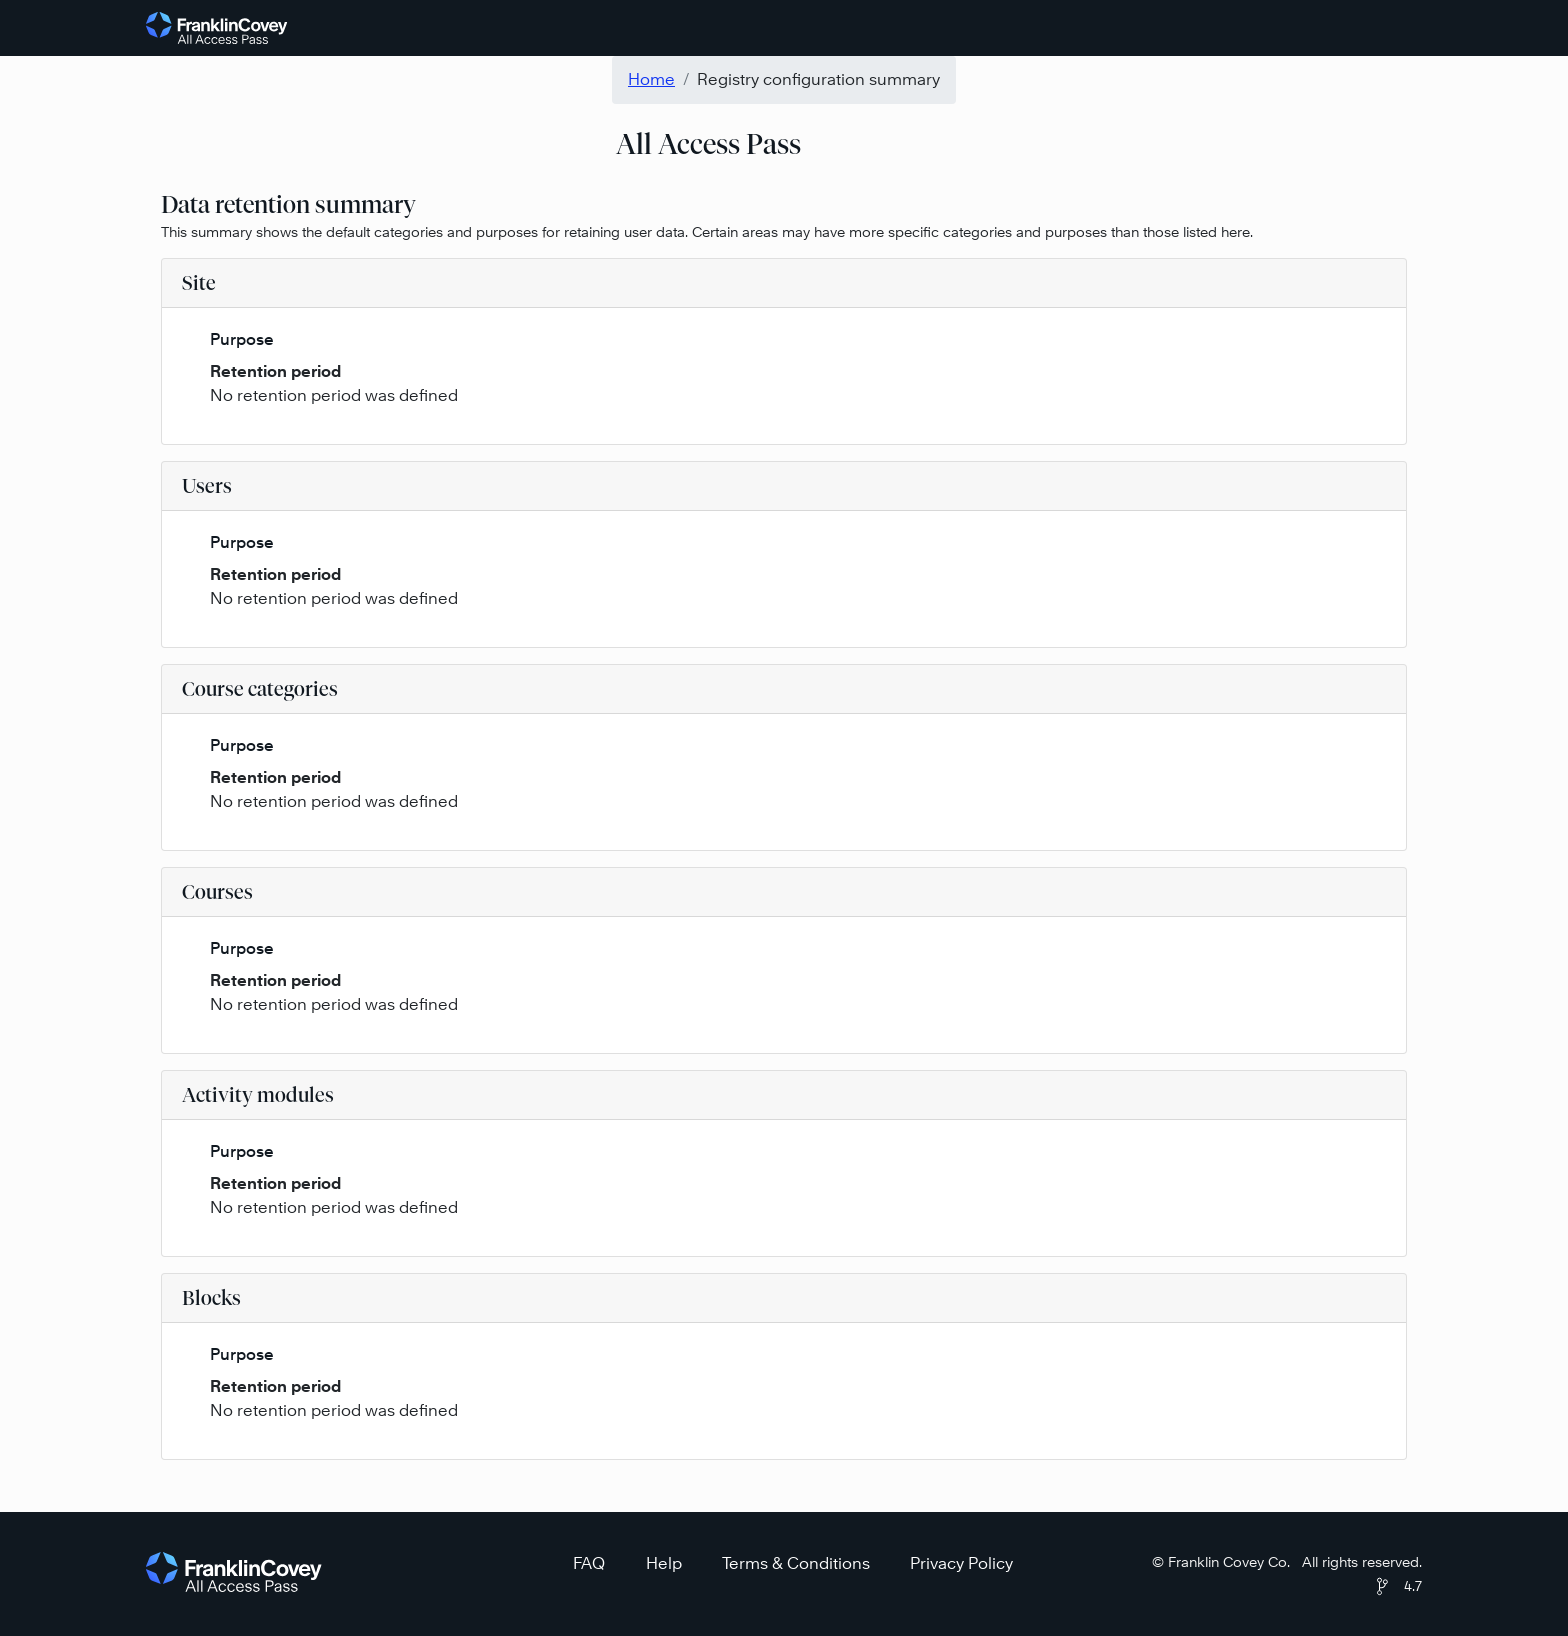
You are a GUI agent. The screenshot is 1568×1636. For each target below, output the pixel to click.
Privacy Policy (961, 1563)
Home (651, 79)
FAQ (589, 1563)
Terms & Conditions (796, 1563)
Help (664, 1563)
